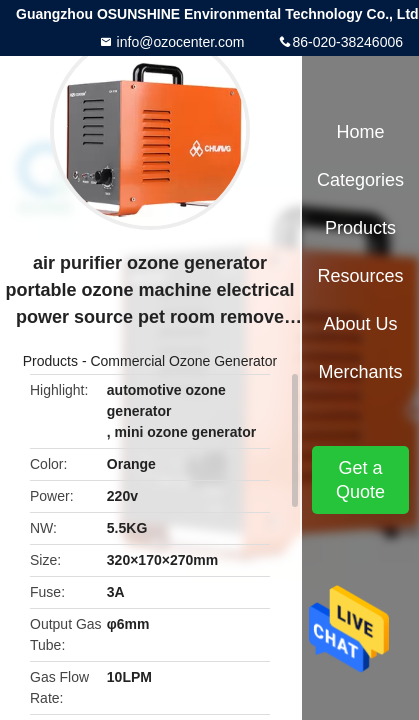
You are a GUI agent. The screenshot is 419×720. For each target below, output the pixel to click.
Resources (360, 276)
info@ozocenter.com (179, 42)
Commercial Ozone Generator (183, 361)
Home (360, 132)
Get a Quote (360, 480)
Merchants (360, 372)
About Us (360, 324)
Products (50, 361)
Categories (360, 180)
